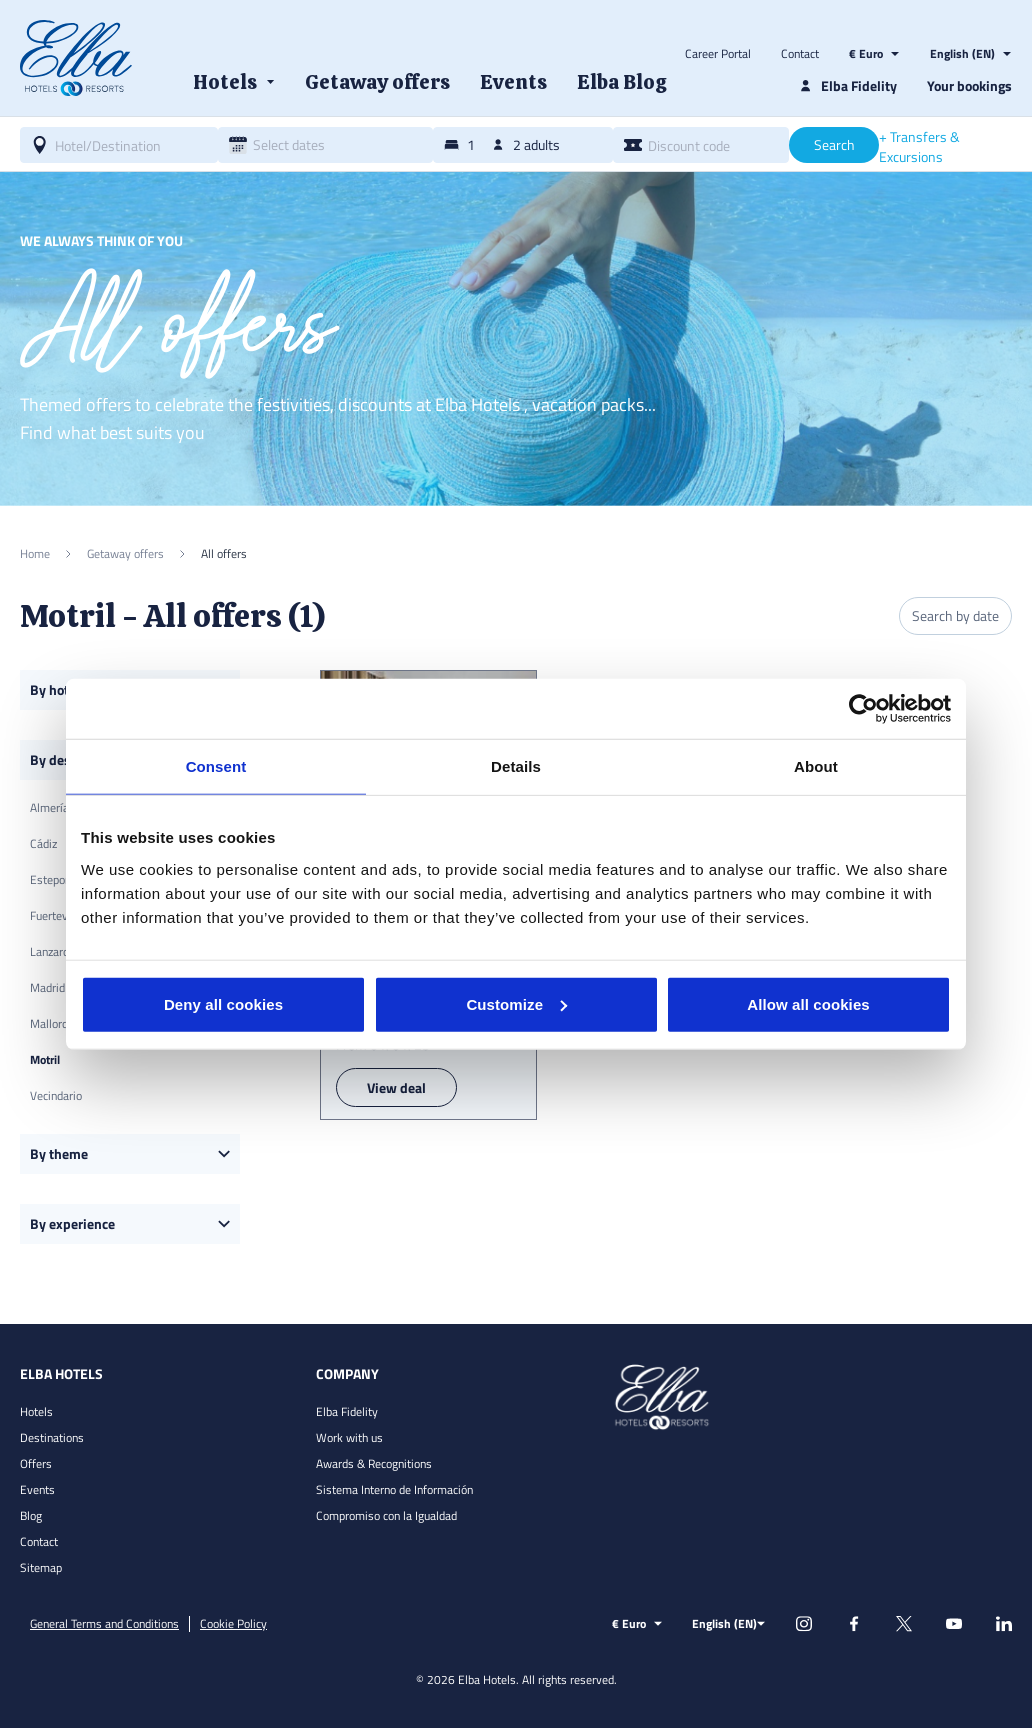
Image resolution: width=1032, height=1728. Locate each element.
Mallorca (51, 1023)
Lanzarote (54, 951)
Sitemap (41, 1567)
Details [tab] (516, 766)
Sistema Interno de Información (394, 1489)
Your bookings (969, 85)
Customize (516, 1003)
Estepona (53, 879)
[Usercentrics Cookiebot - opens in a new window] (863, 709)
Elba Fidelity (347, 1411)
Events (37, 1489)
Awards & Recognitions (374, 1463)
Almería (49, 807)
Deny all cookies (223, 1003)
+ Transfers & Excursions (919, 147)
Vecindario (56, 1095)
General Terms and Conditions (104, 1624)
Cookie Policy (233, 1624)
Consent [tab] (216, 766)
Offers (36, 1463)
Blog (31, 1515)
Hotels (36, 1411)
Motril (45, 1059)
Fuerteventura (65, 915)
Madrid (47, 987)
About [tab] (816, 766)
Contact (800, 54)
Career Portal (718, 54)
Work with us (349, 1437)
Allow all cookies (808, 1003)
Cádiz (43, 843)
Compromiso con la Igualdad (386, 1515)
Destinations (52, 1437)
